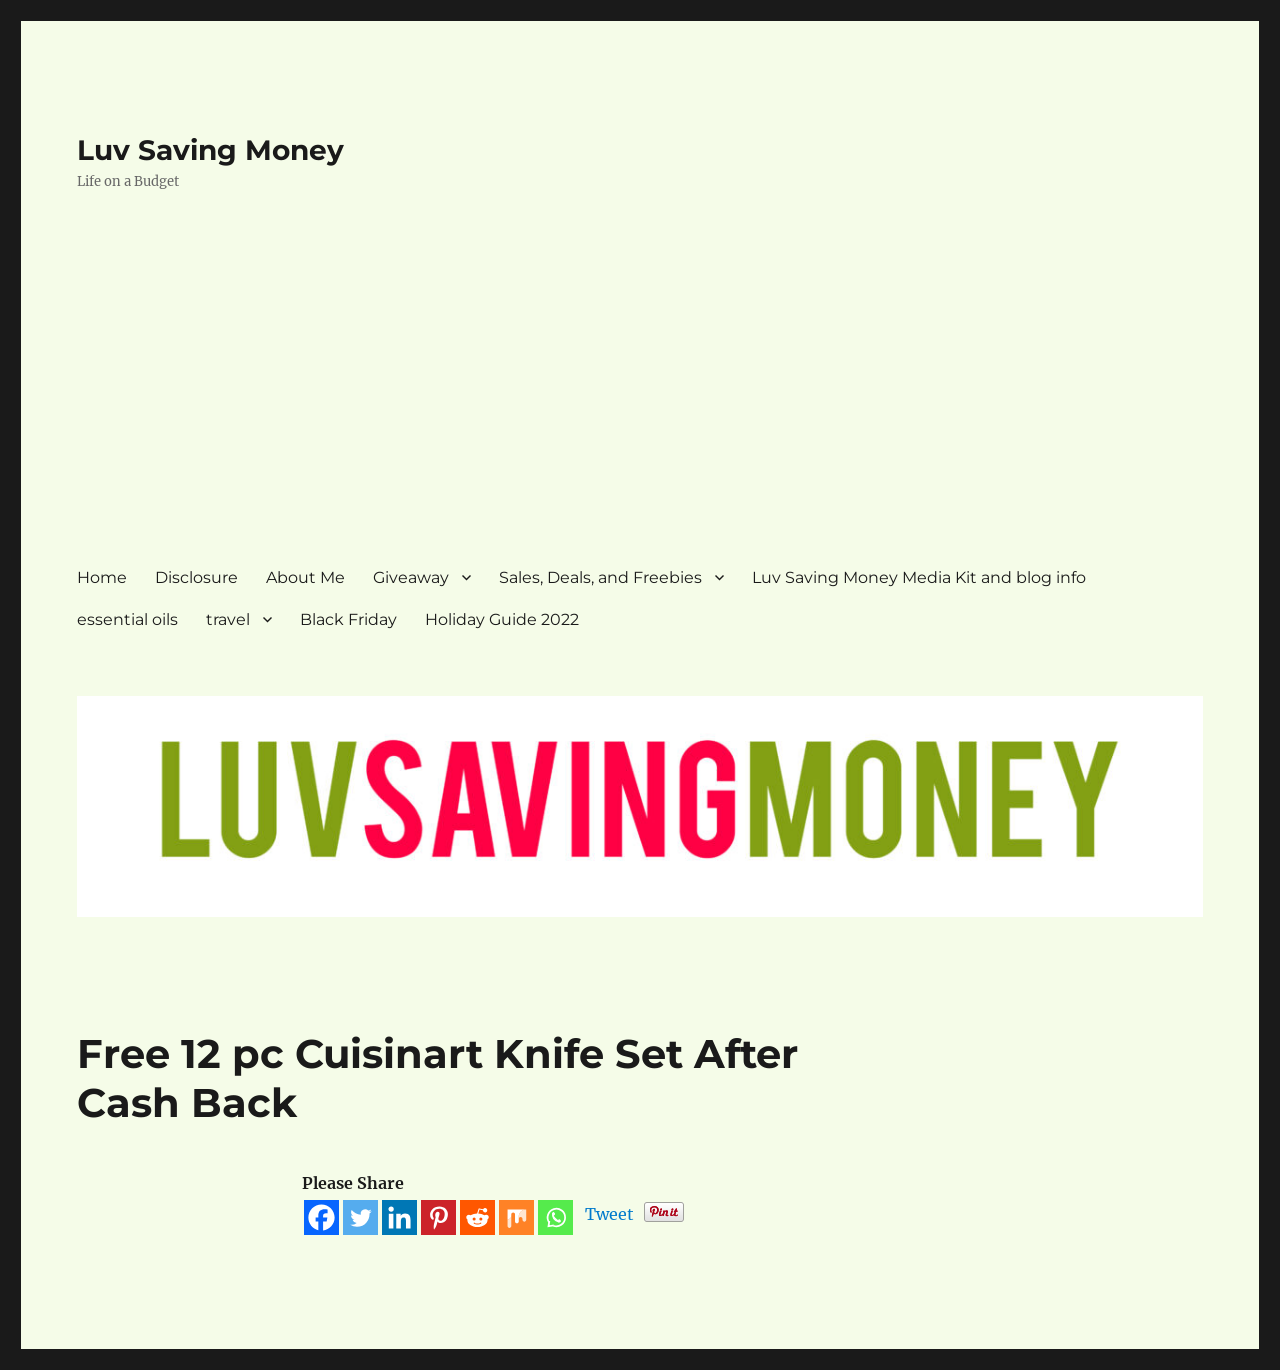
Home (102, 577)
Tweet (609, 1214)
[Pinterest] (438, 1217)
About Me (305, 577)
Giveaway (411, 577)
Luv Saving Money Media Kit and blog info (919, 577)
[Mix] (516, 1217)
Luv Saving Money (210, 150)
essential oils (127, 619)
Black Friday (348, 619)
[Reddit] (477, 1217)
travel (228, 619)
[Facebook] (321, 1217)
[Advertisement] (640, 395)
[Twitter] (360, 1217)
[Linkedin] (399, 1217)
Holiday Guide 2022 (502, 619)
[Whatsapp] (555, 1217)
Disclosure (196, 577)
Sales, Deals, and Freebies (600, 577)
